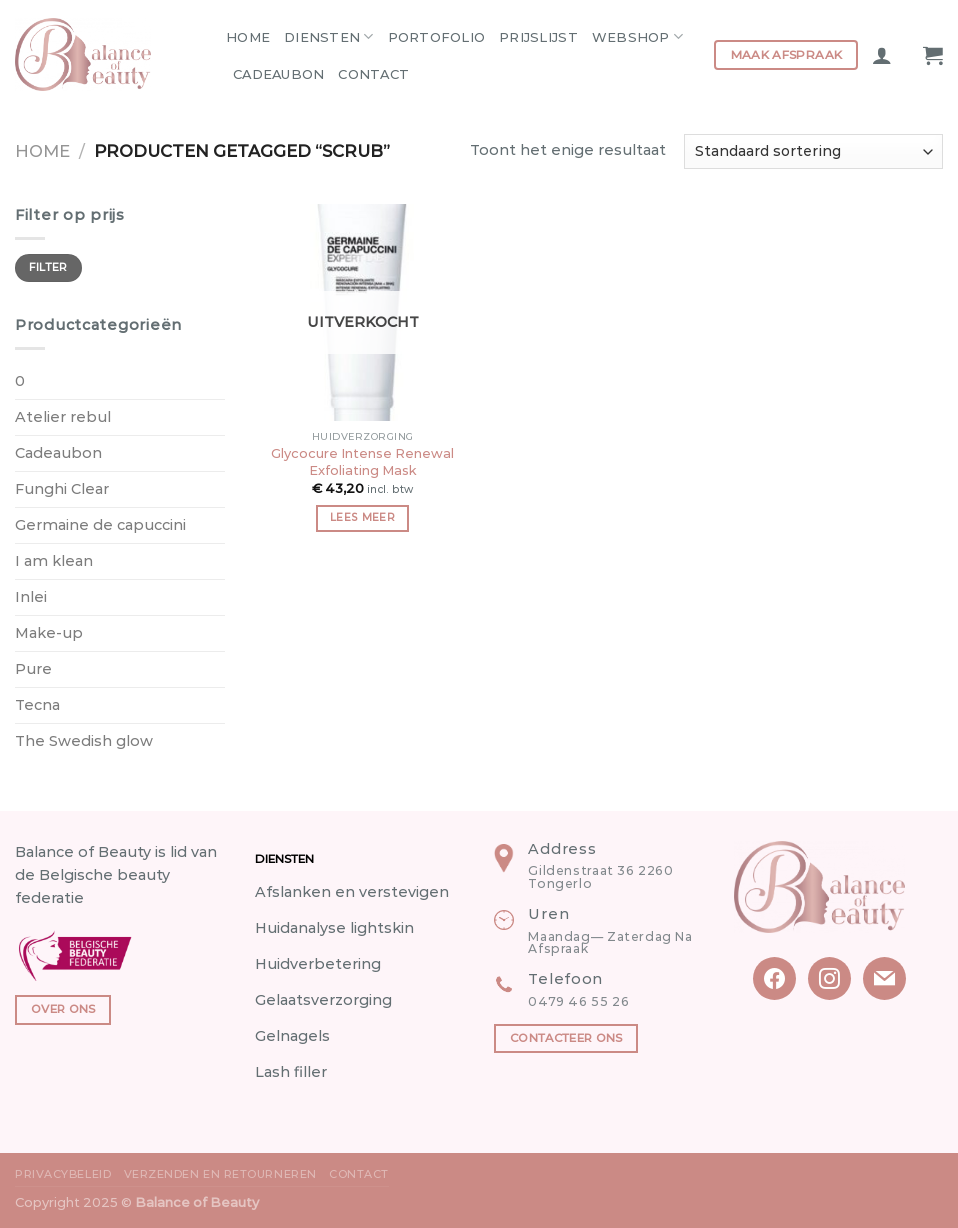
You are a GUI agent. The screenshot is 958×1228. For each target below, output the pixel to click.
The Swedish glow (84, 741)
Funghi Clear (62, 489)
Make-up (49, 633)
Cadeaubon (278, 74)
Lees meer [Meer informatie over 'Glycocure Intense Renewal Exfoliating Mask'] (362, 517)
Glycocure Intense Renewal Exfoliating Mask (362, 461)
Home (248, 37)
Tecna (37, 705)
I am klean (54, 561)
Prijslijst (538, 37)
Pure (33, 669)
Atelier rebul (63, 417)
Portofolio (437, 37)
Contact (373, 74)
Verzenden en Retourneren (220, 1174)
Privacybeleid (63, 1174)
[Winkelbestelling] (813, 151)
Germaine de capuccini (100, 525)
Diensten (329, 36)
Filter (48, 267)
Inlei (31, 597)
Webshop (637, 36)
